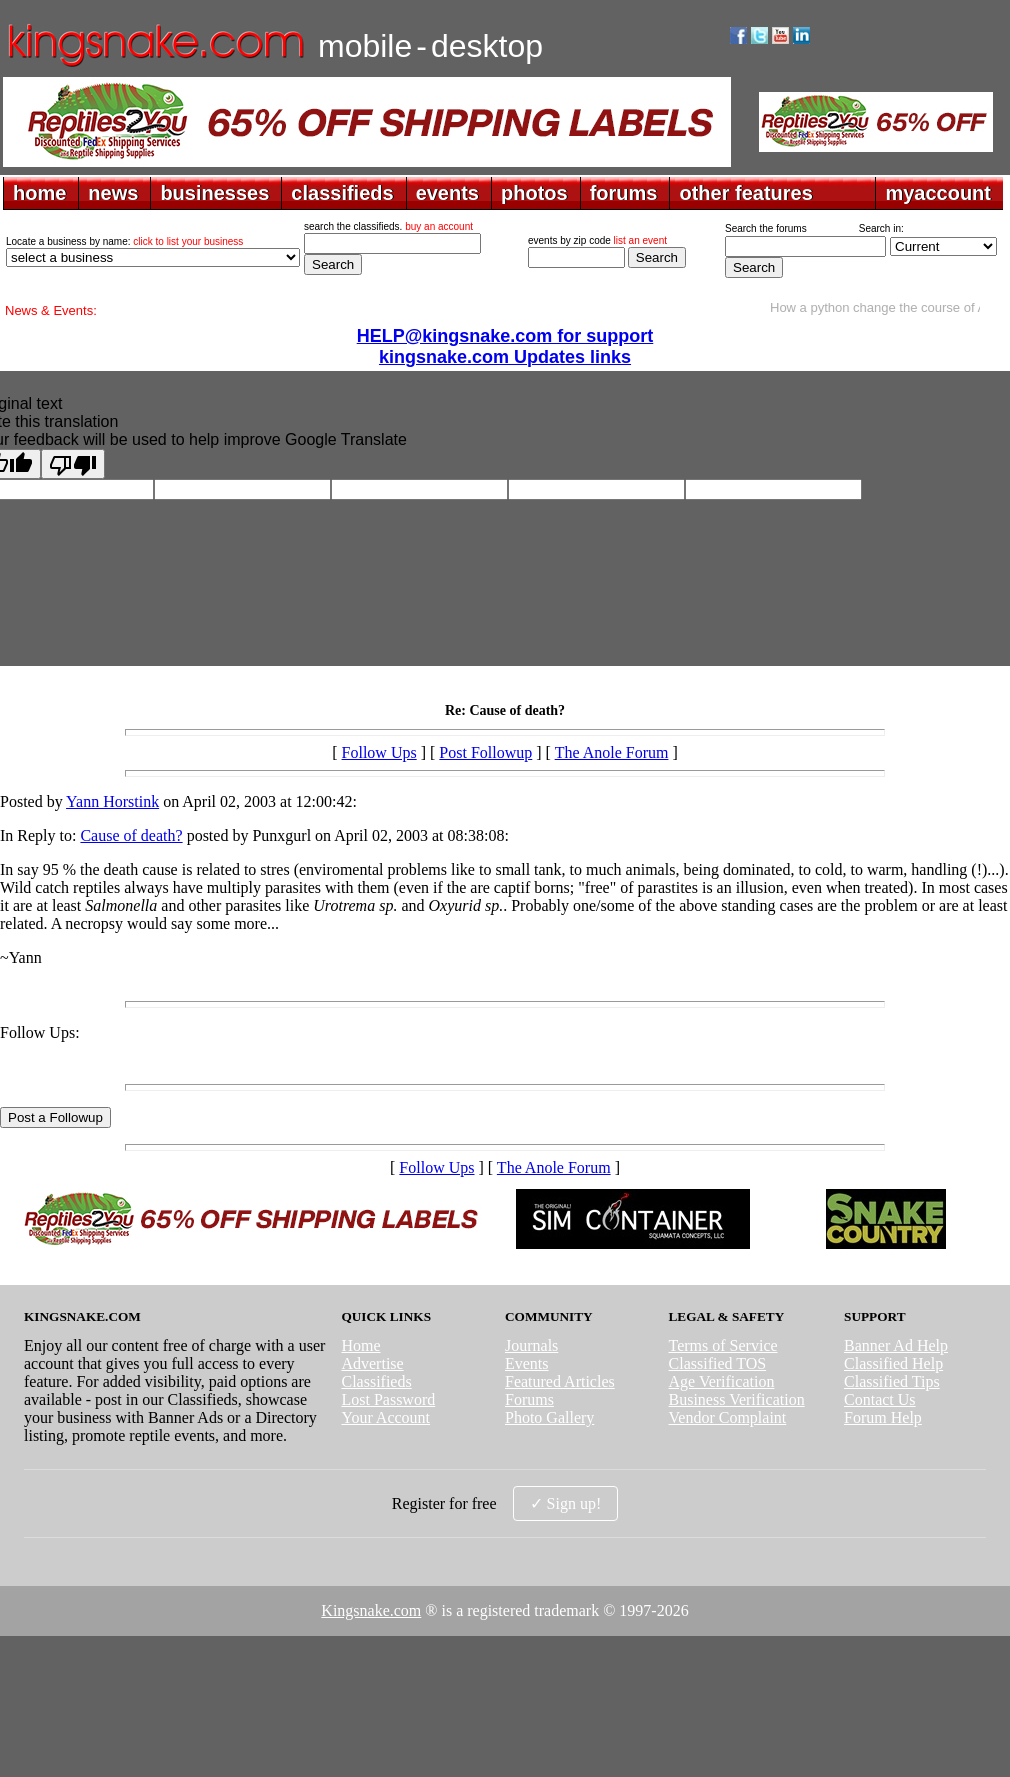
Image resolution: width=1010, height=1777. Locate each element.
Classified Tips (892, 1381)
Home (360, 1345)
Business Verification (737, 1399)
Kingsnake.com (371, 1610)
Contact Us (880, 1399)
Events (527, 1363)
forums (624, 193)
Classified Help (893, 1363)
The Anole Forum (612, 752)
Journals (531, 1345)
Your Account (385, 1417)
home (39, 193)
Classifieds (376, 1381)
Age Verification (722, 1381)
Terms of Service (723, 1345)
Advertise (372, 1363)
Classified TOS (718, 1363)
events (447, 193)
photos (534, 193)
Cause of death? (131, 835)
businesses (214, 193)
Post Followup (485, 752)
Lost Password (388, 1399)
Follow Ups (379, 752)
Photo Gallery (549, 1417)
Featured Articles (560, 1381)
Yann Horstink (112, 801)
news (113, 193)
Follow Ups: (40, 1032)
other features (745, 193)
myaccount (938, 193)
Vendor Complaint (728, 1417)
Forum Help (883, 1417)
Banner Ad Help (896, 1345)
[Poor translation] (73, 464)
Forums (529, 1399)
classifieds (342, 193)
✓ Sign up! (566, 1503)
